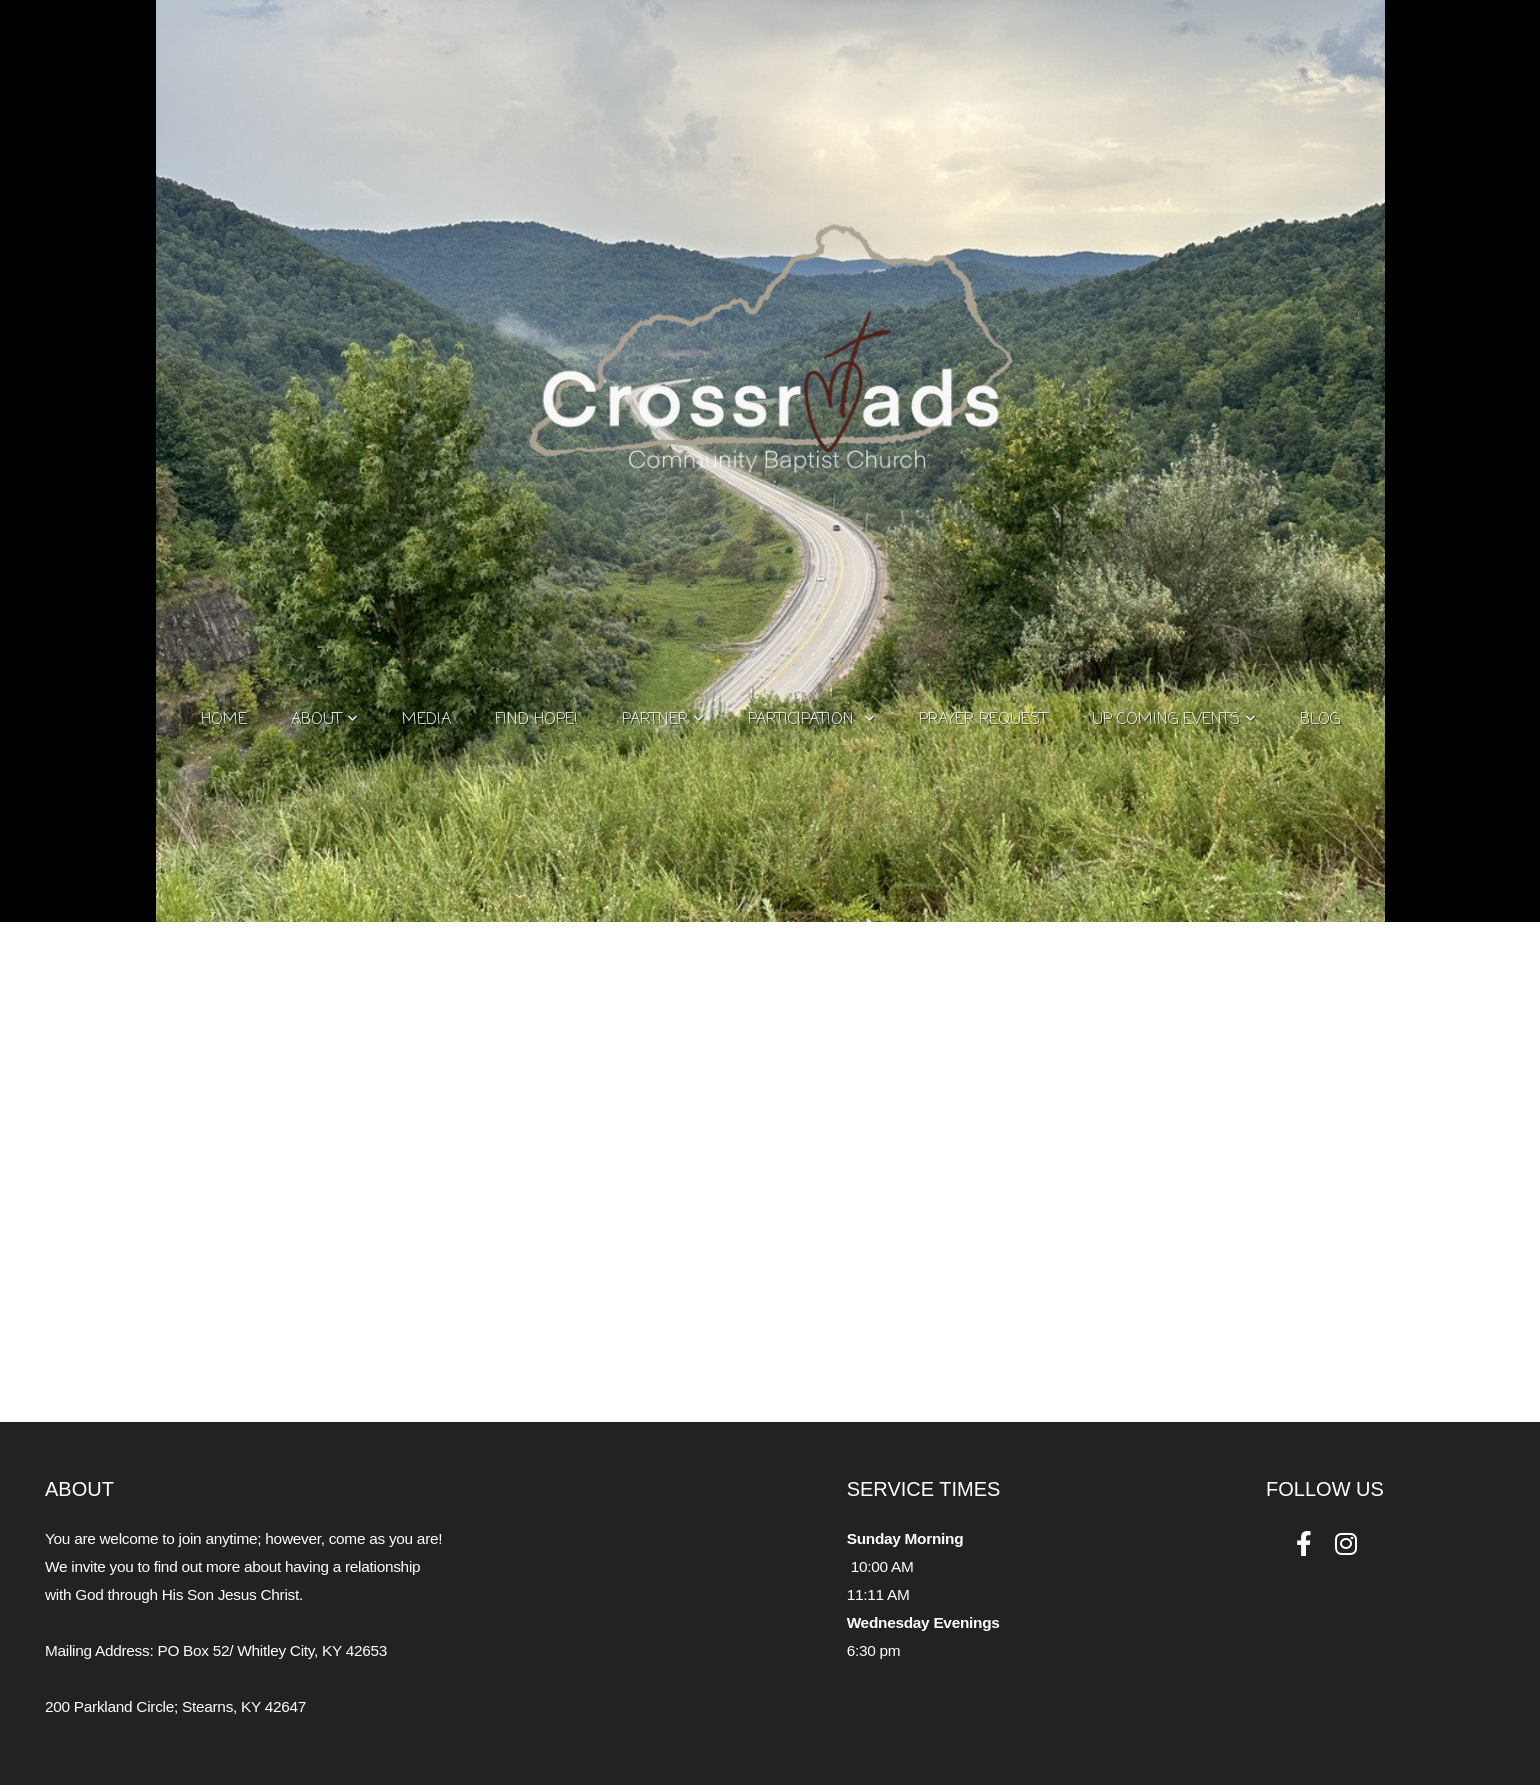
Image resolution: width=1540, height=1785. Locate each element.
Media (426, 720)
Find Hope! (536, 720)
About (324, 720)
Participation (811, 720)
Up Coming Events (1174, 720)
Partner (663, 720)
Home (224, 720)
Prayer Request (983, 720)
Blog (1320, 720)
